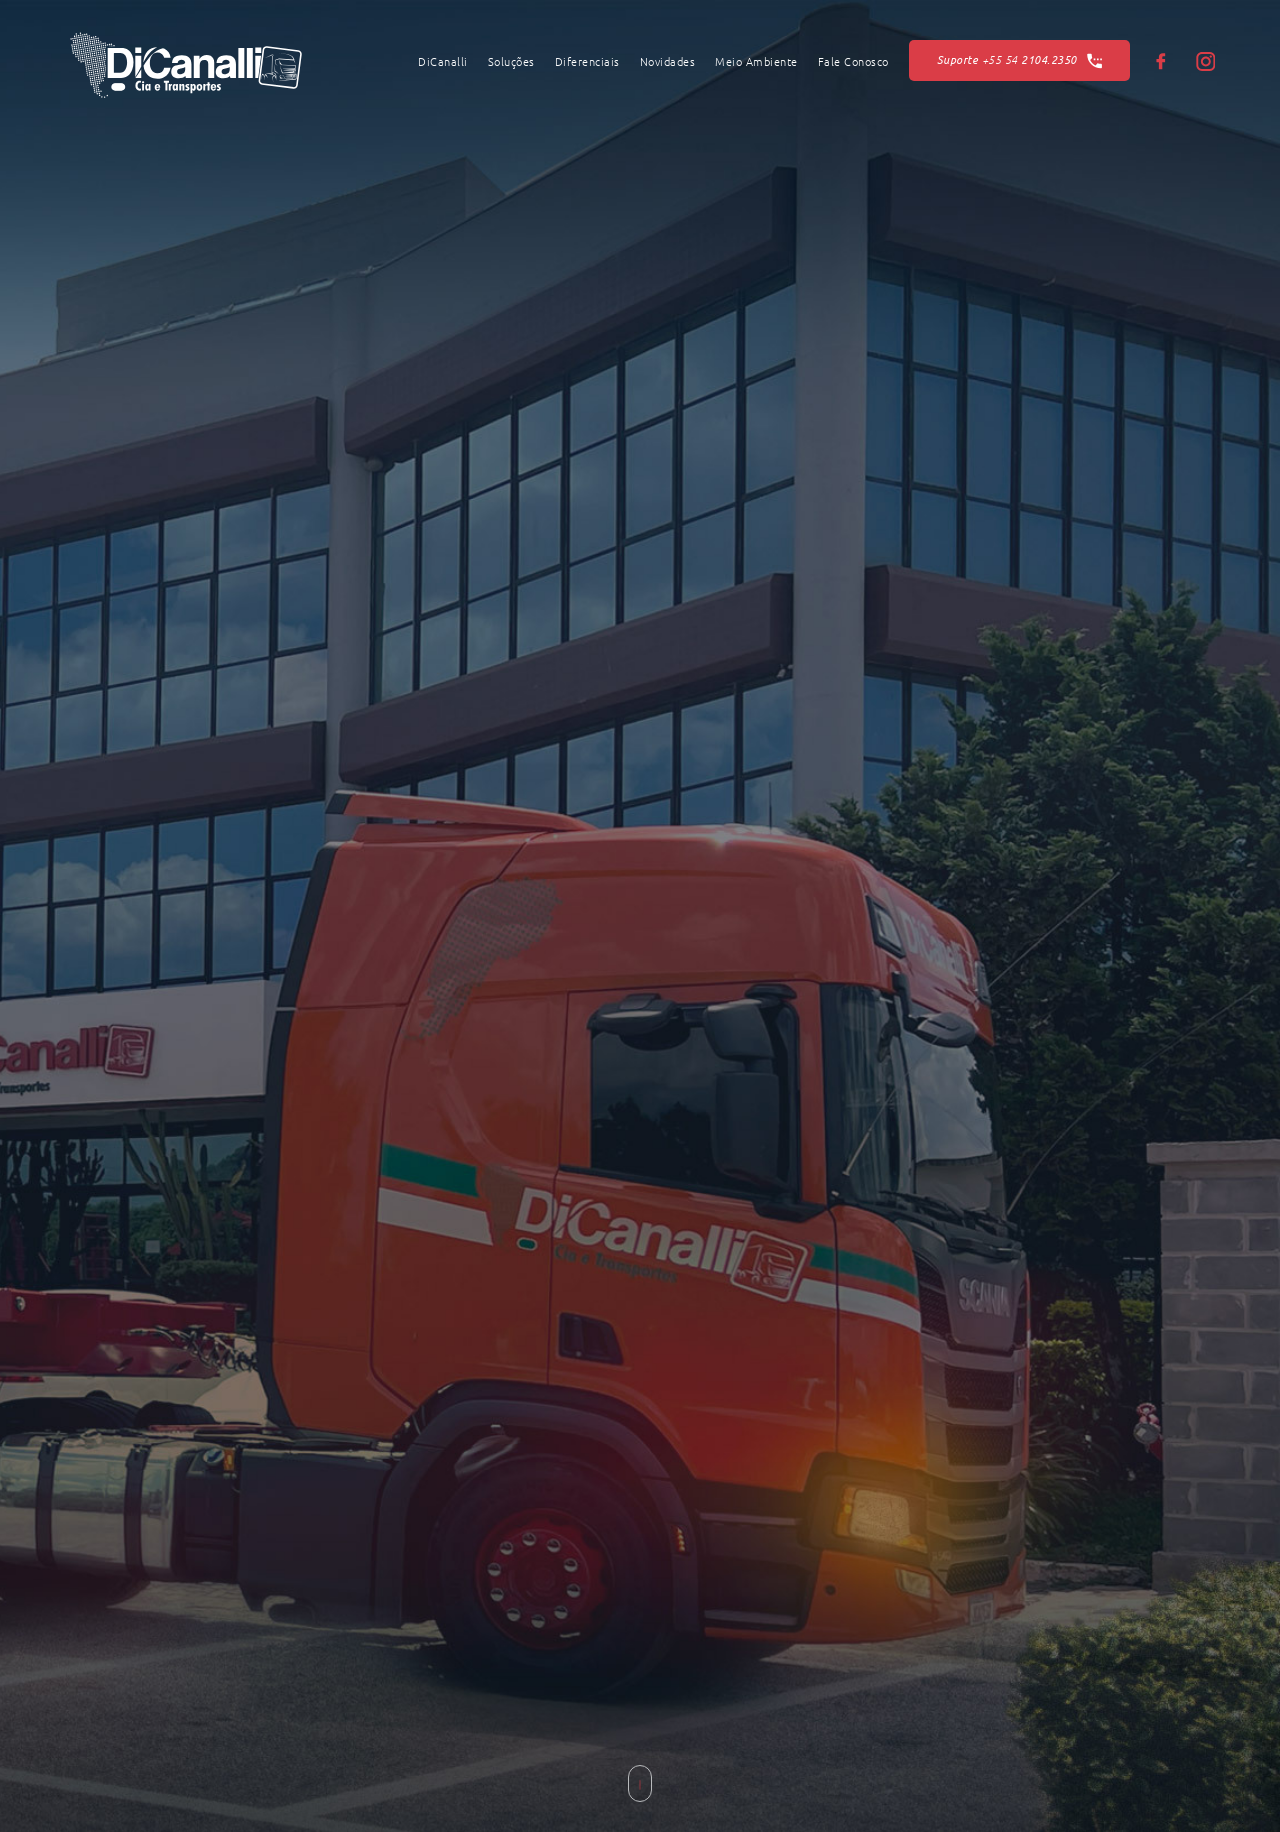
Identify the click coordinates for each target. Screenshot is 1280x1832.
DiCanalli (443, 62)
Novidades (668, 62)
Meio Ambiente (756, 62)
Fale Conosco (853, 62)
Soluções (511, 62)
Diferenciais (587, 62)
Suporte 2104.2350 (1020, 61)
